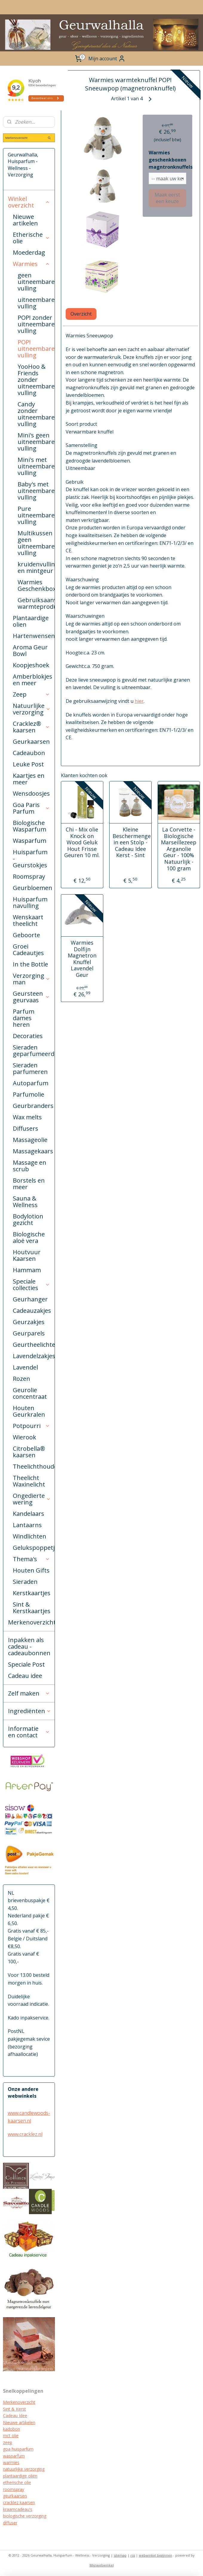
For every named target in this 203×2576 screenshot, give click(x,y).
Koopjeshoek (31, 665)
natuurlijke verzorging (23, 2469)
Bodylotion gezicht (28, 1219)
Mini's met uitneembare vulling (36, 466)
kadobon (11, 2429)
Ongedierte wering (32, 1499)
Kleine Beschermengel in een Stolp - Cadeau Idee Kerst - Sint (130, 842)
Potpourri (31, 1426)
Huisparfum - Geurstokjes (30, 858)
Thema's (31, 1559)
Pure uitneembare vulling (36, 515)
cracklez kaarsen (19, 2502)
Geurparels (29, 1333)
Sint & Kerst (14, 2409)
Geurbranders (33, 1106)
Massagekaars (33, 1151)
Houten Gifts (31, 1570)
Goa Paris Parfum (31, 808)
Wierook (24, 1437)
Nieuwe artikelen (25, 220)
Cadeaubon (29, 753)
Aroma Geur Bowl (30, 650)
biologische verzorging (24, 2516)
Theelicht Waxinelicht (29, 1481)
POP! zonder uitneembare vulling (36, 324)
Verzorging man (31, 979)
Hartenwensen (34, 636)
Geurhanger (30, 1299)
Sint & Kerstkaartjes (31, 1607)
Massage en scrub (29, 1165)
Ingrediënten (29, 1711)
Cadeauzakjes (32, 1311)
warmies (11, 2462)
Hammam (27, 1270)
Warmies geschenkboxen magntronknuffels (167, 159)
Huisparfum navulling (30, 902)
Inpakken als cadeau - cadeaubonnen (29, 1646)
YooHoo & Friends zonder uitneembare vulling (36, 379)
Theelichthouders (34, 1466)
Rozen (21, 1379)
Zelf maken (29, 1693)
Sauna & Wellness (25, 1201)
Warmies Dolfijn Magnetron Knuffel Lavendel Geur (82, 959)
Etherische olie (31, 237)
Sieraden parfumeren (30, 1068)
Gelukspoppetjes (34, 1548)
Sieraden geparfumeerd (33, 1050)
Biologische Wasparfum (29, 826)
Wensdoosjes (31, 793)
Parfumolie (28, 1094)
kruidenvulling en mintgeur (36, 567)
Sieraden (25, 1582)
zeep (7, 2442)
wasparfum (14, 2456)
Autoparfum (30, 1083)
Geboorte (26, 935)
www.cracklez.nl (25, 2134)
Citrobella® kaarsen (29, 1451)
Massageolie (30, 1140)
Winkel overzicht (29, 202)
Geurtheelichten (34, 1345)
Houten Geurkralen (29, 1411)
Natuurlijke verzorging (31, 709)
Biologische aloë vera (29, 1237)
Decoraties (28, 1036)
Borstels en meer (29, 1183)
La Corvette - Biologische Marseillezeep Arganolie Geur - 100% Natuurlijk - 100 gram (179, 849)
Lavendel (25, 1367)
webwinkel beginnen (155, 2555)
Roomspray (29, 876)
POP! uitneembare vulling (36, 348)
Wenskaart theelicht (28, 920)
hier (139, 701)
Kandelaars (28, 1514)
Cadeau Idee (15, 2415)
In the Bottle (30, 964)
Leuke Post (28, 764)
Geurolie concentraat (30, 1393)
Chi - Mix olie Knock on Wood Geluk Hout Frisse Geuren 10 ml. (82, 842)
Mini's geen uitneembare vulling (36, 441)
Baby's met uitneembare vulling (36, 490)
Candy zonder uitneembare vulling (36, 414)
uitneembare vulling (36, 303)
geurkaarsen (15, 2496)
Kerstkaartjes (31, 1593)
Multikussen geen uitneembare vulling (36, 543)
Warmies (31, 264)
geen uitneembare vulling (36, 281)
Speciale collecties (31, 1284)
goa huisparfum (18, 2449)
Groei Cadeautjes (28, 949)
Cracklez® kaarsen (31, 727)
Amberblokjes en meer (32, 679)
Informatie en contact (29, 1731)
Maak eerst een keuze (167, 197)
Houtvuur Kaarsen (27, 1255)
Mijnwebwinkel (102, 2565)
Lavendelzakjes (34, 1356)
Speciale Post (26, 1664)
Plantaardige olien (31, 621)
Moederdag (29, 252)
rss (132, 2555)
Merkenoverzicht (31, 1622)
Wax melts (27, 1117)
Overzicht (81, 314)
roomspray (13, 2489)
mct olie (11, 2435)
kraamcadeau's (17, 2509)
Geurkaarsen (31, 741)
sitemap (120, 2555)
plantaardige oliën (20, 2476)
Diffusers (25, 1128)
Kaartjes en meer (28, 778)
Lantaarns (27, 1525)
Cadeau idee (25, 1676)
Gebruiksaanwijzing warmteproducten (36, 603)
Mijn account (106, 58)
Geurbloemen (32, 888)
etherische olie (17, 2482)
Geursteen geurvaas (31, 996)
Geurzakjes (28, 1322)
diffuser (10, 2523)
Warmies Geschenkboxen (36, 585)
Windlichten (29, 1536)
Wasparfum (29, 841)
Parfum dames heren (23, 1018)
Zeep (31, 694)
